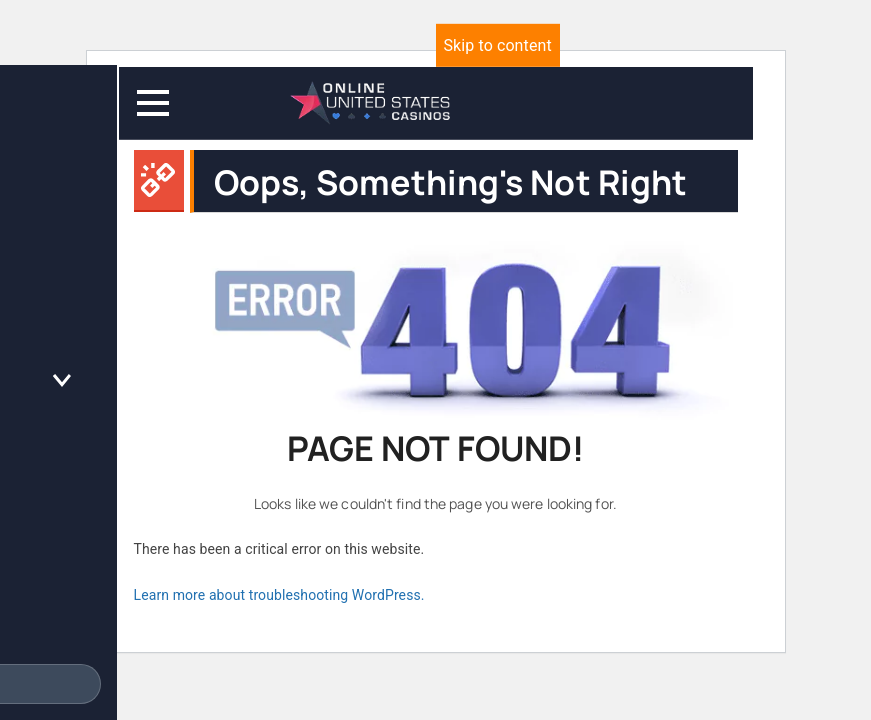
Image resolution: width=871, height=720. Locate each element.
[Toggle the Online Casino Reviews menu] (62, 381)
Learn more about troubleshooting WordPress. (279, 595)
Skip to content (498, 45)
